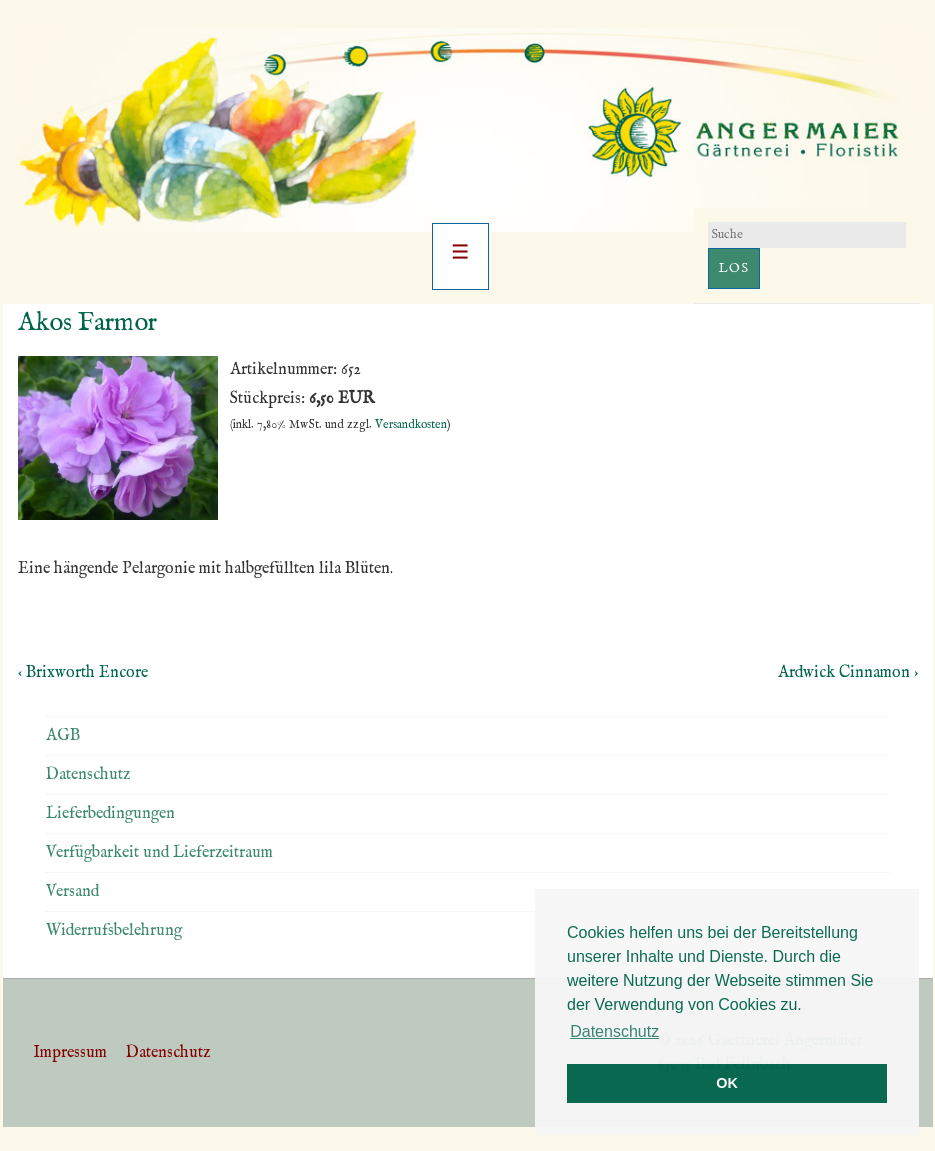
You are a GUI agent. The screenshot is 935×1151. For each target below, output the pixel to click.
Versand (72, 892)
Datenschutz (88, 775)
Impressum (70, 1053)
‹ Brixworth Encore (83, 673)
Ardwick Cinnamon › (848, 673)
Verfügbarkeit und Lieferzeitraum (159, 853)
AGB (63, 736)
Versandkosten (411, 424)
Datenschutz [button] (614, 1031)
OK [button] (727, 1083)
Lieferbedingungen (110, 814)
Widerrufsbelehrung (114, 931)
